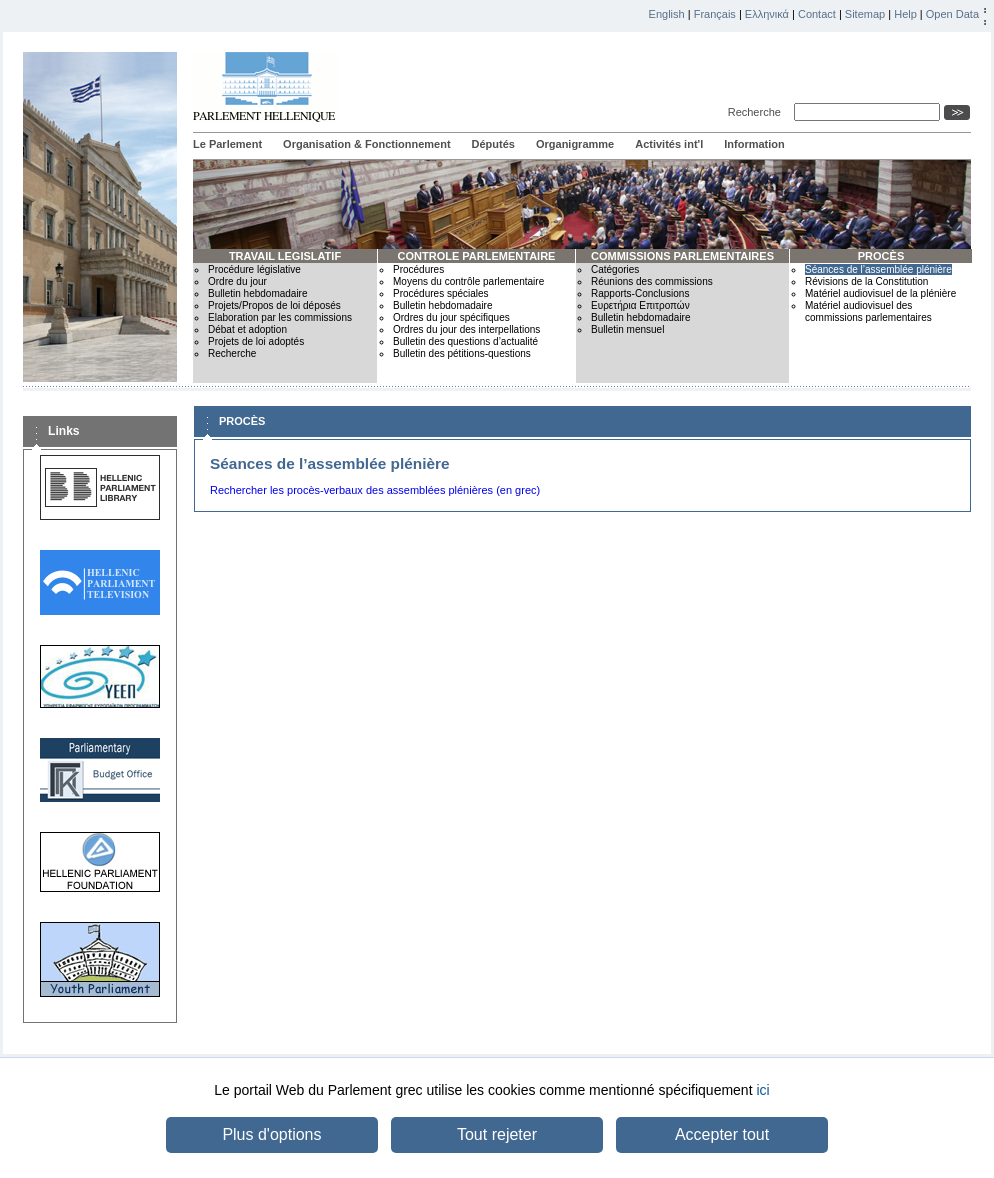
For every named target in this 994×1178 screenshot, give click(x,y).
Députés (493, 144)
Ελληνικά (767, 14)
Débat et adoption (247, 329)
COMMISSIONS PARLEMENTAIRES (682, 256)
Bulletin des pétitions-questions (462, 353)
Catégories (615, 269)
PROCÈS (881, 256)
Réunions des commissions (652, 281)
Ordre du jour (237, 281)
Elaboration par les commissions (280, 317)
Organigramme (575, 144)
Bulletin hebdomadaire (258, 293)
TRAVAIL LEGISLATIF (285, 256)
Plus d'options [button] (271, 1134)
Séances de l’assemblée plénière (878, 269)
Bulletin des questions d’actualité (465, 341)
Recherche (757, 112)
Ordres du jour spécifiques (451, 317)
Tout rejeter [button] (497, 1134)
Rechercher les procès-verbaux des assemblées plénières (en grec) (375, 490)
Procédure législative (254, 269)
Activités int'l (669, 144)
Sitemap (865, 14)
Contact (817, 14)
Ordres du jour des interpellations (466, 329)
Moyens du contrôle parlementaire (468, 281)
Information (754, 144)
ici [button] (762, 1090)
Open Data (952, 14)
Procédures (418, 269)
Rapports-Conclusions (640, 293)
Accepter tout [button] (722, 1134)
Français (715, 14)
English (667, 14)
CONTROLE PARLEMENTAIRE (477, 256)
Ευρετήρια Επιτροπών (640, 305)
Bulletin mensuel (627, 329)
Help (905, 14)
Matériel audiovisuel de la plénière (880, 293)
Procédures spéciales (441, 293)
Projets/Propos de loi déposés (274, 305)
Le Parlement (227, 144)
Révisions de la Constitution (866, 281)
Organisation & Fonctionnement (366, 144)
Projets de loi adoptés (256, 341)
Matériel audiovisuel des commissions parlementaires (868, 311)
